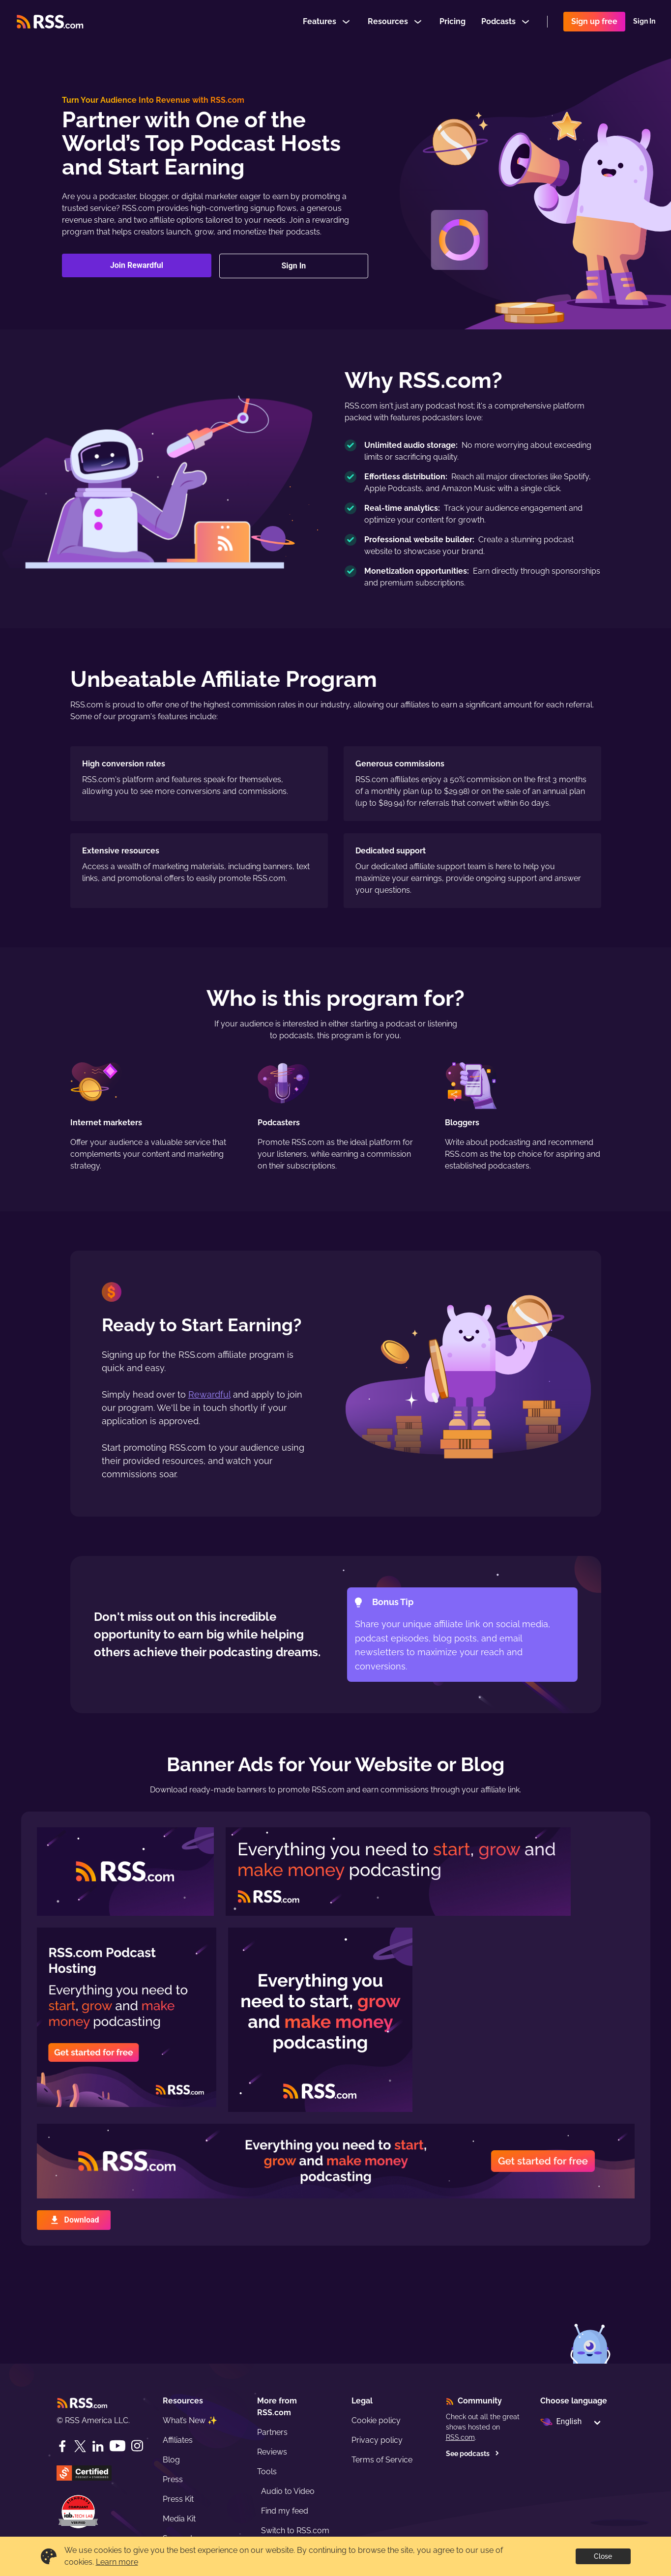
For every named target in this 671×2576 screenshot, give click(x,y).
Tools (267, 2471)
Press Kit (178, 2499)
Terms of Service (381, 2459)
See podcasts (472, 2454)
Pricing (452, 21)
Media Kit (179, 2518)
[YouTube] (117, 2446)
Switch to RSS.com (295, 2530)
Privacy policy (377, 2440)
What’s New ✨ (190, 2420)
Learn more (117, 2562)
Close (603, 2556)
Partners (272, 2432)
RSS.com (460, 2437)
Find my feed (284, 2511)
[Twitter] (80, 2446)
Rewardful (209, 1394)
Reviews (272, 2452)
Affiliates (178, 2440)
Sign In (644, 22)
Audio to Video (288, 2491)
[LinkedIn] (98, 2446)
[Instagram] (137, 2446)
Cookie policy (376, 2420)
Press (173, 2479)
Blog (171, 2459)
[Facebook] (62, 2446)
